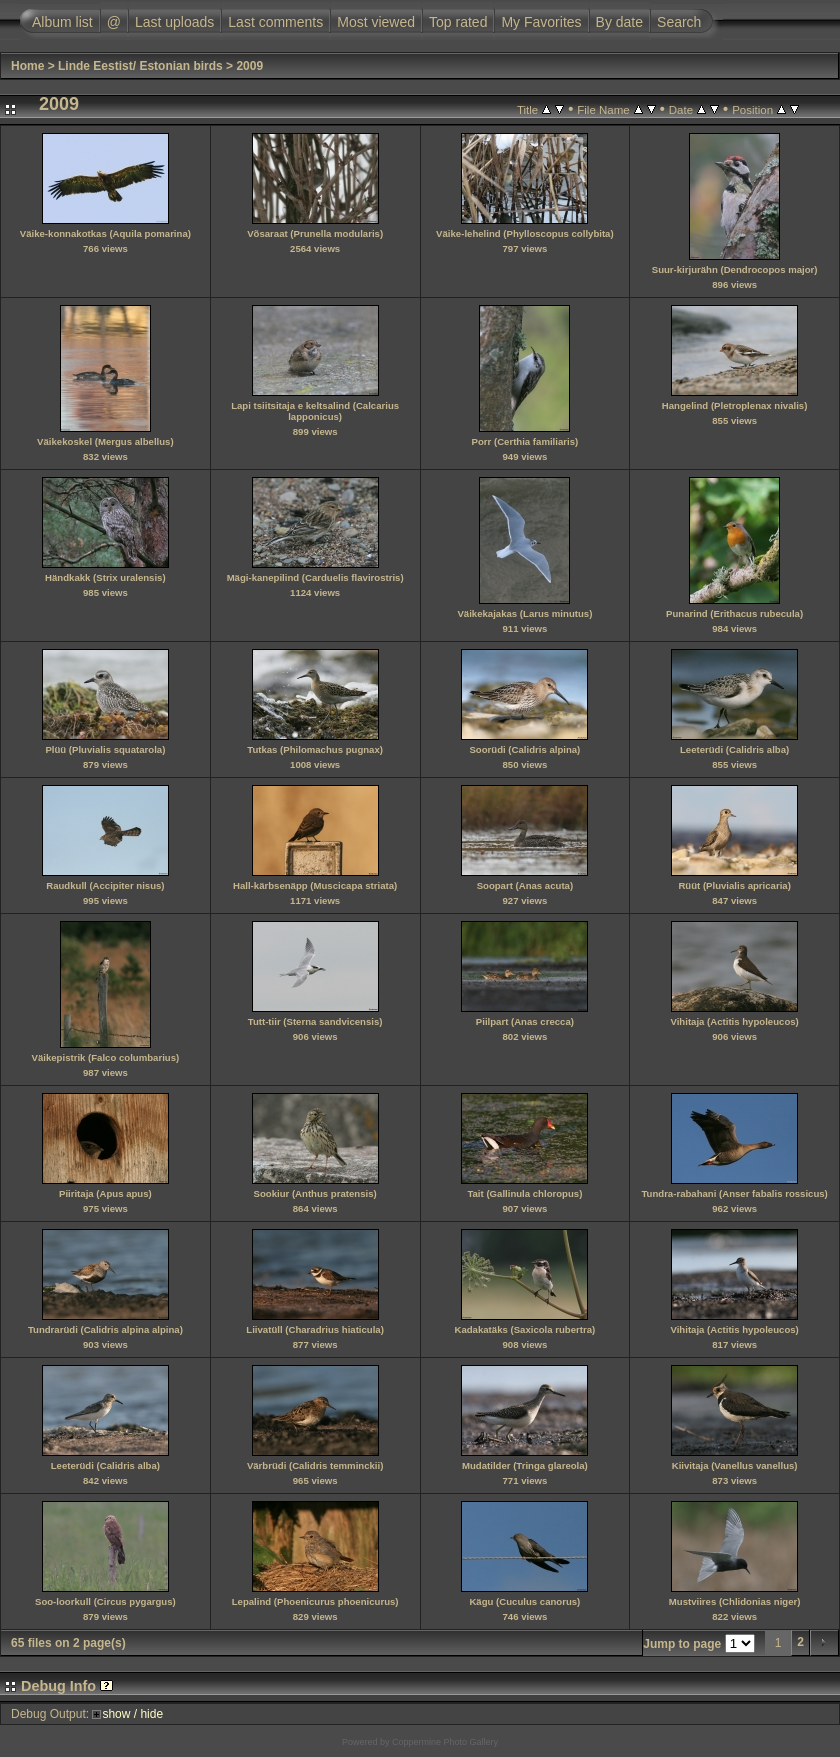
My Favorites (541, 22)
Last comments (275, 22)
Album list (62, 22)
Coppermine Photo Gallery (445, 1742)
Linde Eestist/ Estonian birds (140, 66)
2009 (249, 66)
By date (619, 22)
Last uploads (174, 22)
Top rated (458, 22)
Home (27, 66)
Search (679, 22)
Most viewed (376, 22)
